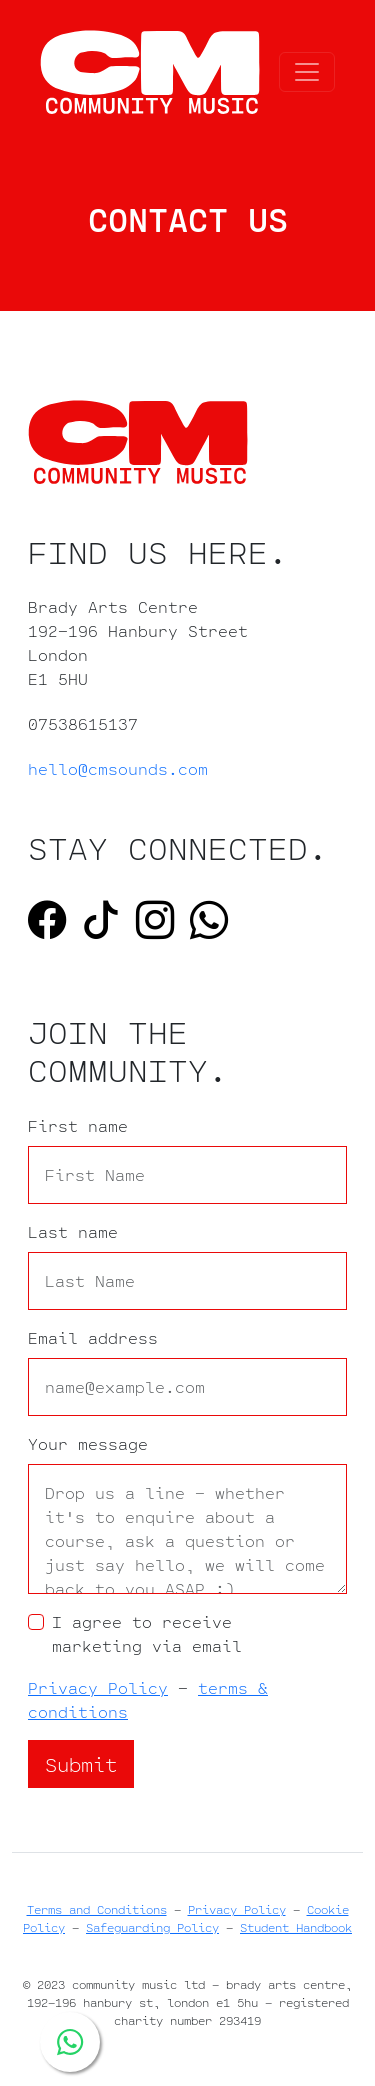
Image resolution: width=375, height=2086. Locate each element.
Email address (93, 1338)
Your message (88, 1444)
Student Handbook (296, 1927)
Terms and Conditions (97, 1909)
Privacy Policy (98, 1687)
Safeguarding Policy (152, 1927)
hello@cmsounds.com (118, 768)
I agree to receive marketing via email (147, 1634)
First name (78, 1126)
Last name (73, 1232)
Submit (81, 1764)
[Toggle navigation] (307, 72)
